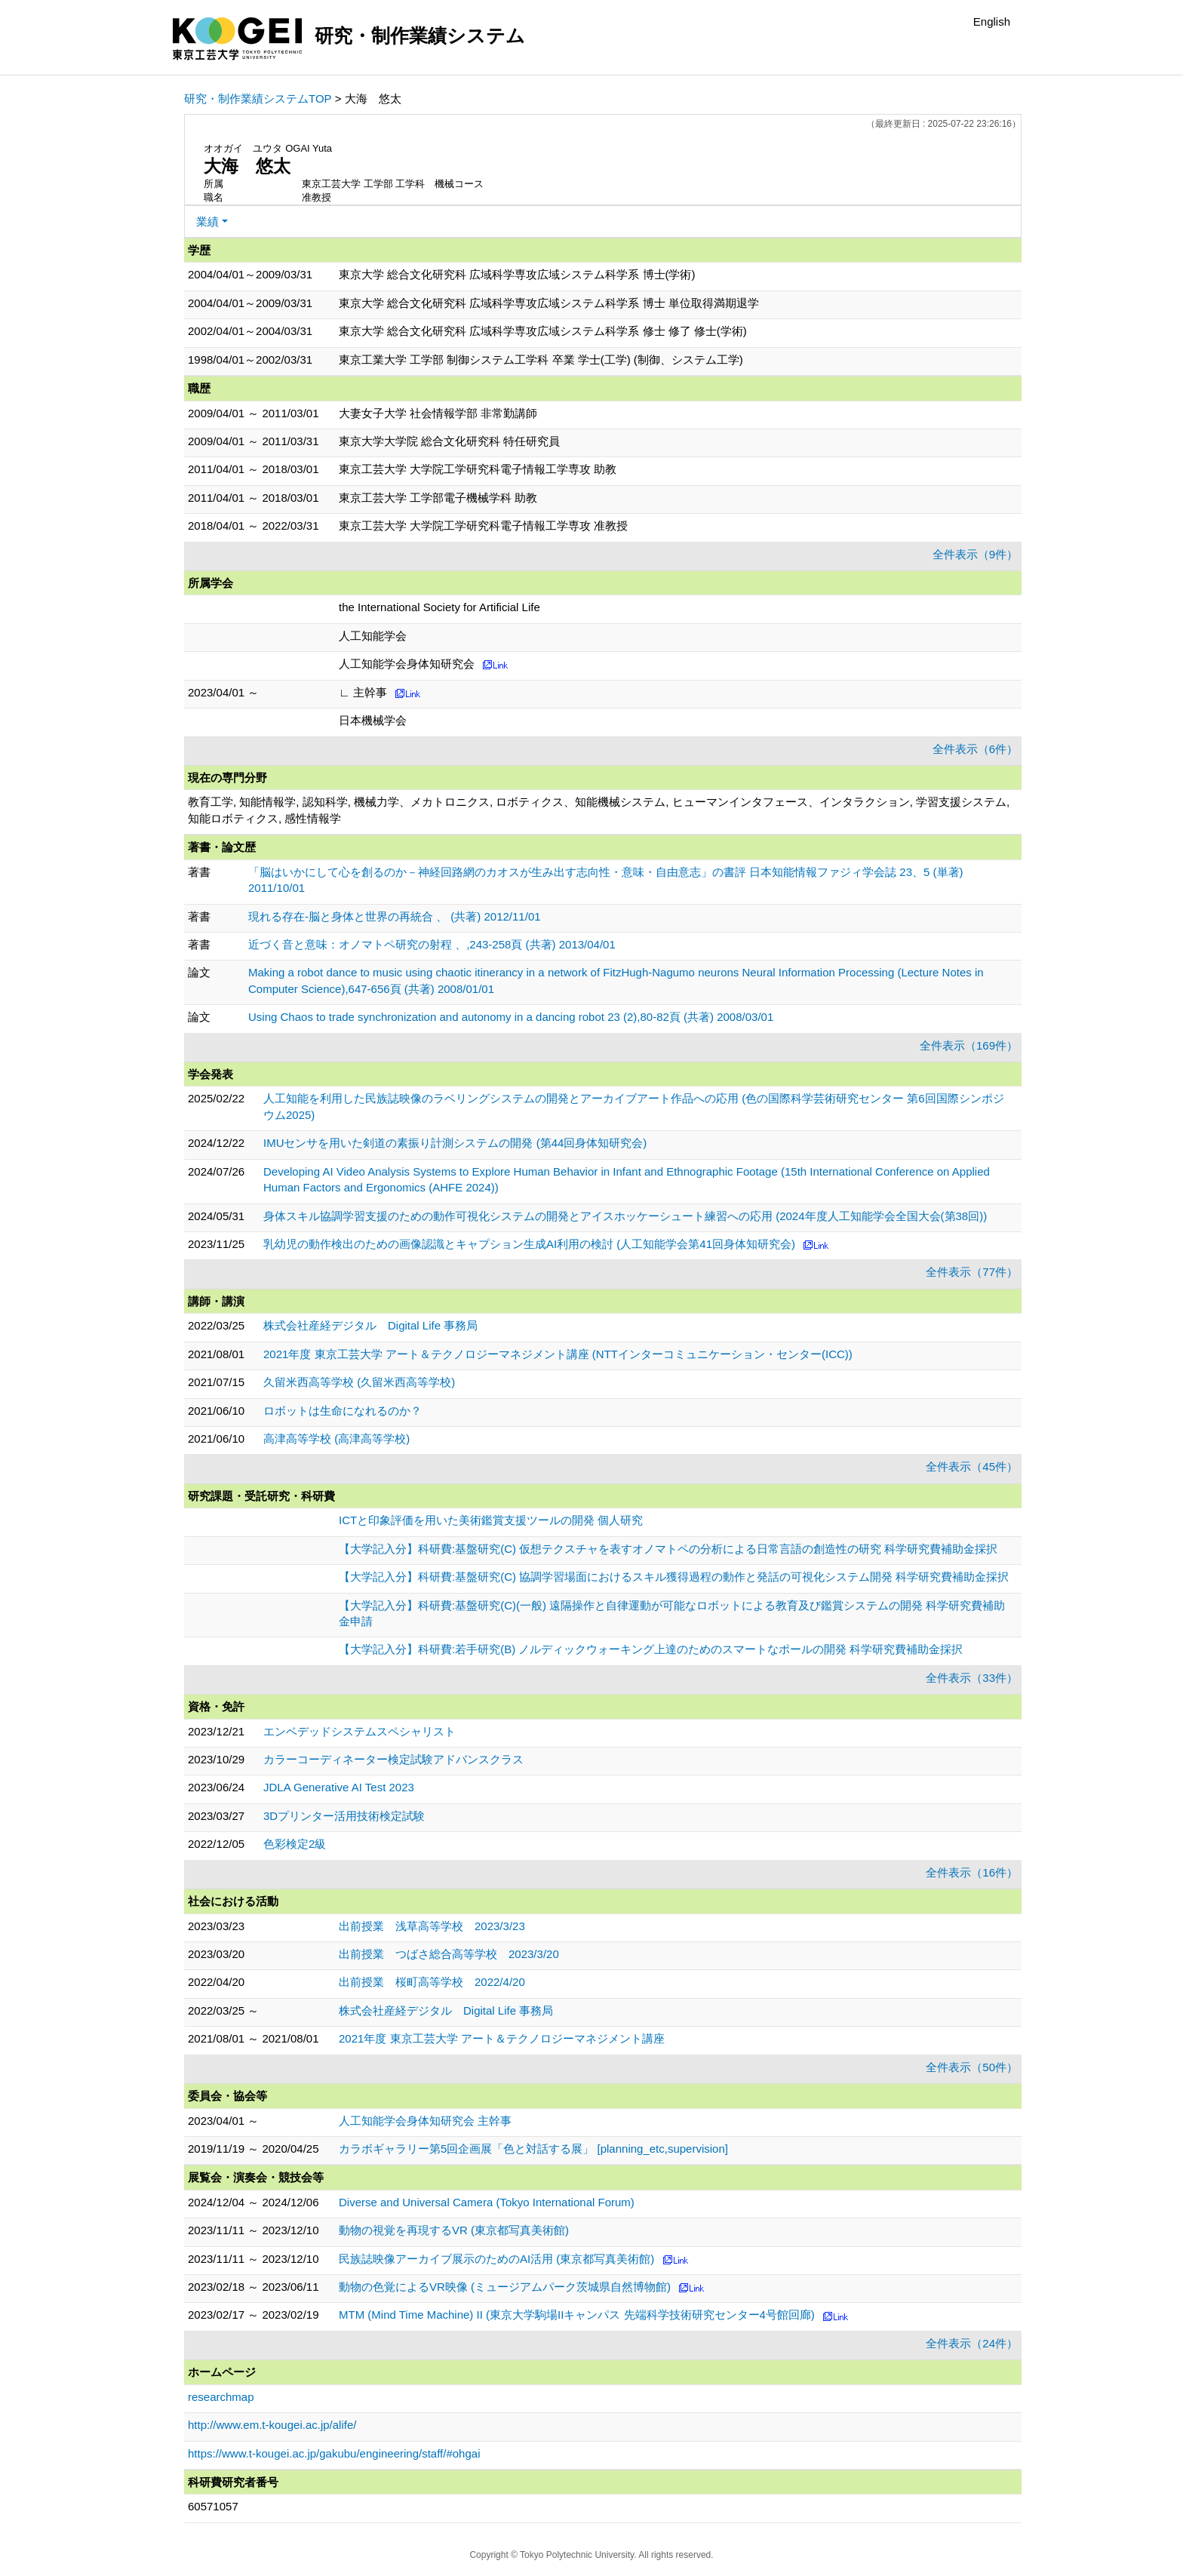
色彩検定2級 (294, 1843)
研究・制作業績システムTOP (258, 98)
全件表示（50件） (972, 2067)
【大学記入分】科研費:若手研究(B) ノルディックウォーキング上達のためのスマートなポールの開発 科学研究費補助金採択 (651, 1649)
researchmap (221, 2396)
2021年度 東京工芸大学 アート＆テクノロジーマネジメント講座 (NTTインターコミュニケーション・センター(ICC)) (558, 1354)
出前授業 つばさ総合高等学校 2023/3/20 (449, 1953)
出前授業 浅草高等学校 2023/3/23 (432, 1926)
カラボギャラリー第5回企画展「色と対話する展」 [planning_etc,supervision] (533, 2148)
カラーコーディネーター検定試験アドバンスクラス (393, 1759)
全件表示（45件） (972, 1466)
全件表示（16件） (972, 1872)
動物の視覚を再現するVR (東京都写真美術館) (454, 2230)
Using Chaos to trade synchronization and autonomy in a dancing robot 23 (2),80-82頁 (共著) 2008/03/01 (510, 1016)
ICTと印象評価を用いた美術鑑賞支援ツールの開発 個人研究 (491, 1520)
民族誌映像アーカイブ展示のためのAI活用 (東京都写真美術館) (496, 2258)
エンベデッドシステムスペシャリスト (359, 1731)
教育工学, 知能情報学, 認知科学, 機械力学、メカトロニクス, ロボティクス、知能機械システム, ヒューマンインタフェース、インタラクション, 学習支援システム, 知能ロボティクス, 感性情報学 (598, 809)
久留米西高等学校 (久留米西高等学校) (359, 1382)
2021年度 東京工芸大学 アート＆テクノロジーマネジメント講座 (502, 2038)
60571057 (213, 2506)
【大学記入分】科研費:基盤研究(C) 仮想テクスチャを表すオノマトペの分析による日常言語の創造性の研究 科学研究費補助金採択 (668, 1548)
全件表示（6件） (975, 748)
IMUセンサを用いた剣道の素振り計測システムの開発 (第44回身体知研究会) (455, 1142)
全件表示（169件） (969, 1045)
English (991, 21)
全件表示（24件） (972, 2343)
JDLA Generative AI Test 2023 (338, 1787)
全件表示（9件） (975, 554)
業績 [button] (207, 221)
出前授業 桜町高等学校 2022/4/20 (432, 1981)
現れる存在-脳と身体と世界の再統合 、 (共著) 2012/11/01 (394, 916)
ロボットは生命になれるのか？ (342, 1410)
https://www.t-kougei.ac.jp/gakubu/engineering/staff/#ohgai (334, 2453)
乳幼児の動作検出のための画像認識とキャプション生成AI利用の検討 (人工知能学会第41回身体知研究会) (529, 1243)
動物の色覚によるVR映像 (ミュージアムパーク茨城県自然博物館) (505, 2286)
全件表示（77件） (972, 1271)
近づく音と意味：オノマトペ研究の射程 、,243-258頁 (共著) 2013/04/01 (432, 944)
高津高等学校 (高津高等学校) (336, 1438)
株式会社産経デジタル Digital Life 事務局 (370, 1325)
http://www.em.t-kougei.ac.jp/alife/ (272, 2424)
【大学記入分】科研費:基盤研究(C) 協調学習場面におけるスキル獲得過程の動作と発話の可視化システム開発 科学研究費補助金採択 (674, 1576)
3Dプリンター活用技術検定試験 (344, 1815)
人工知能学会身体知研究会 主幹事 (425, 2120)
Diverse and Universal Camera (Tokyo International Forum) (487, 2202)
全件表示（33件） (972, 1677)
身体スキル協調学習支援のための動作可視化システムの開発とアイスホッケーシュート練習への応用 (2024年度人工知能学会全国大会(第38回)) (625, 1216)
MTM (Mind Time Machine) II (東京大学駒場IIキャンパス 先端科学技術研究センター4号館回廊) (577, 2314)
